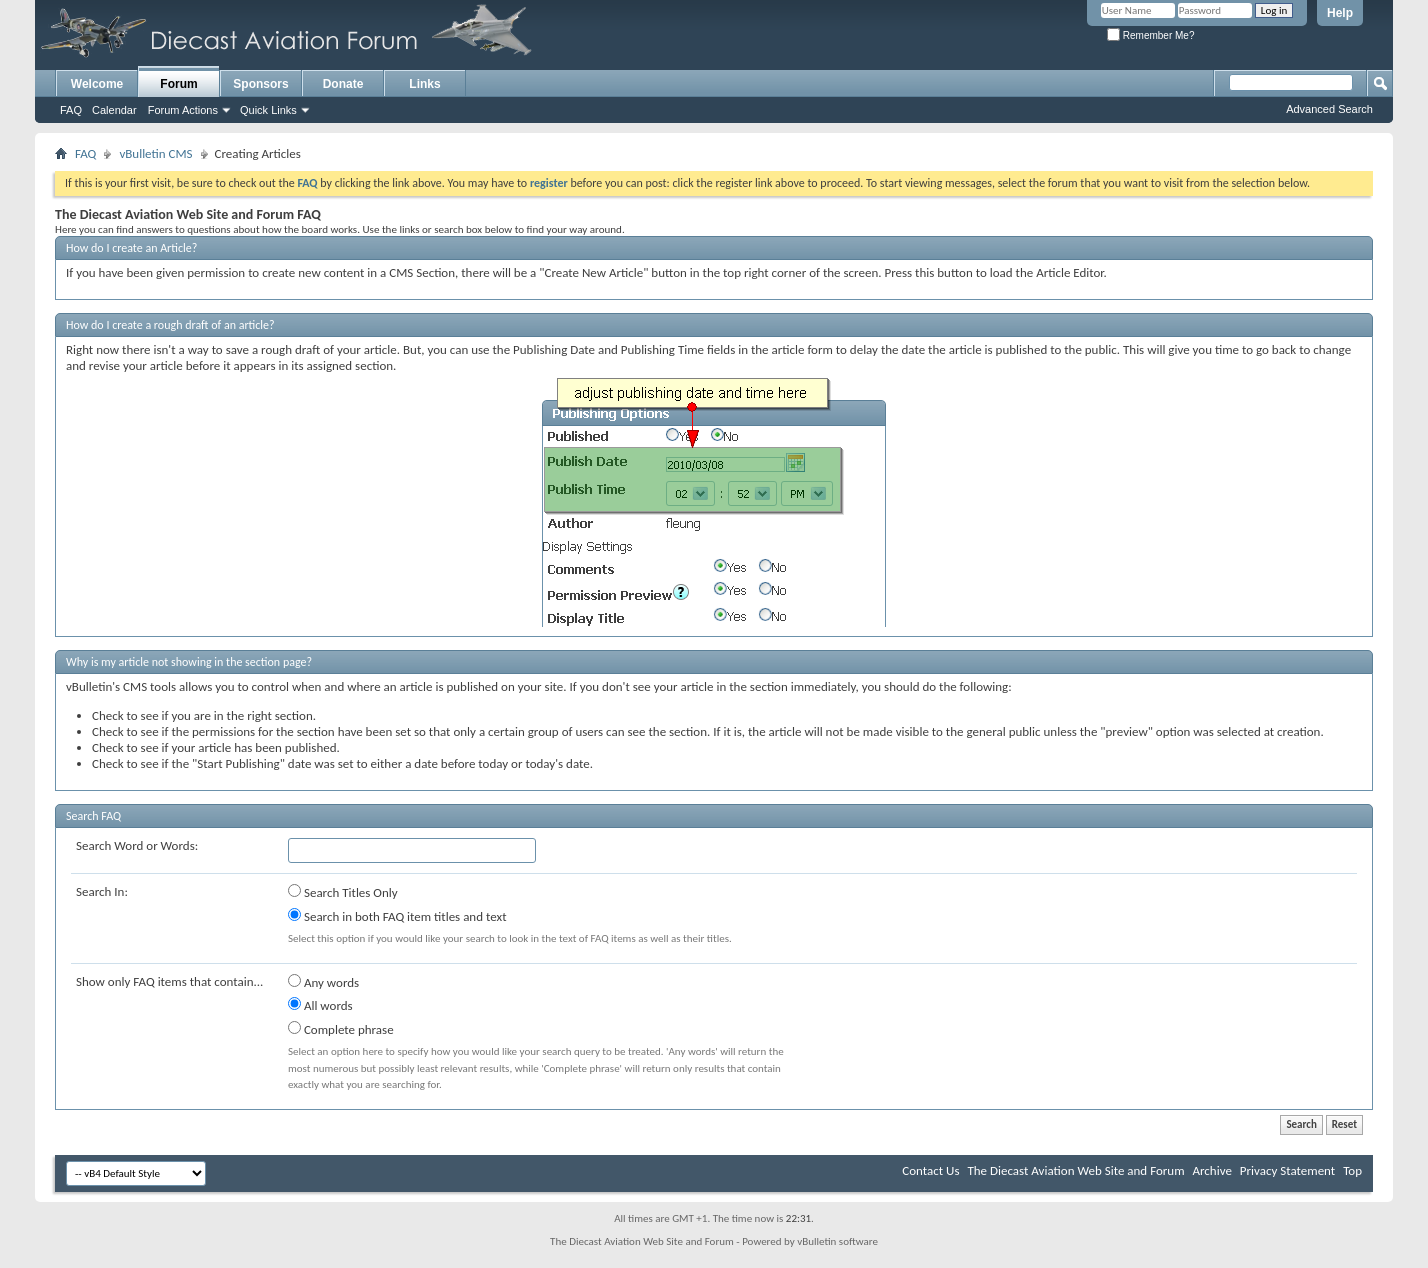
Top (1352, 1170)
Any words (323, 982)
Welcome (97, 84)
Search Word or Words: (137, 845)
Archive (1211, 1170)
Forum (178, 84)
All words (320, 1005)
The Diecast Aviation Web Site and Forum (1075, 1170)
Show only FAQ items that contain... (169, 981)
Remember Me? (1150, 35)
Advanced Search (1329, 109)
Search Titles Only (343, 892)
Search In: (102, 891)
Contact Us (930, 1170)
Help (1340, 13)
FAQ (71, 110)
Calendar (114, 110)
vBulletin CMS (155, 153)
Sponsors (260, 84)
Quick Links (268, 110)
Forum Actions (183, 110)
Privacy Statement (1287, 1170)
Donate (343, 84)
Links (424, 84)
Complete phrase (341, 1029)
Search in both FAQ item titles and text (397, 916)
